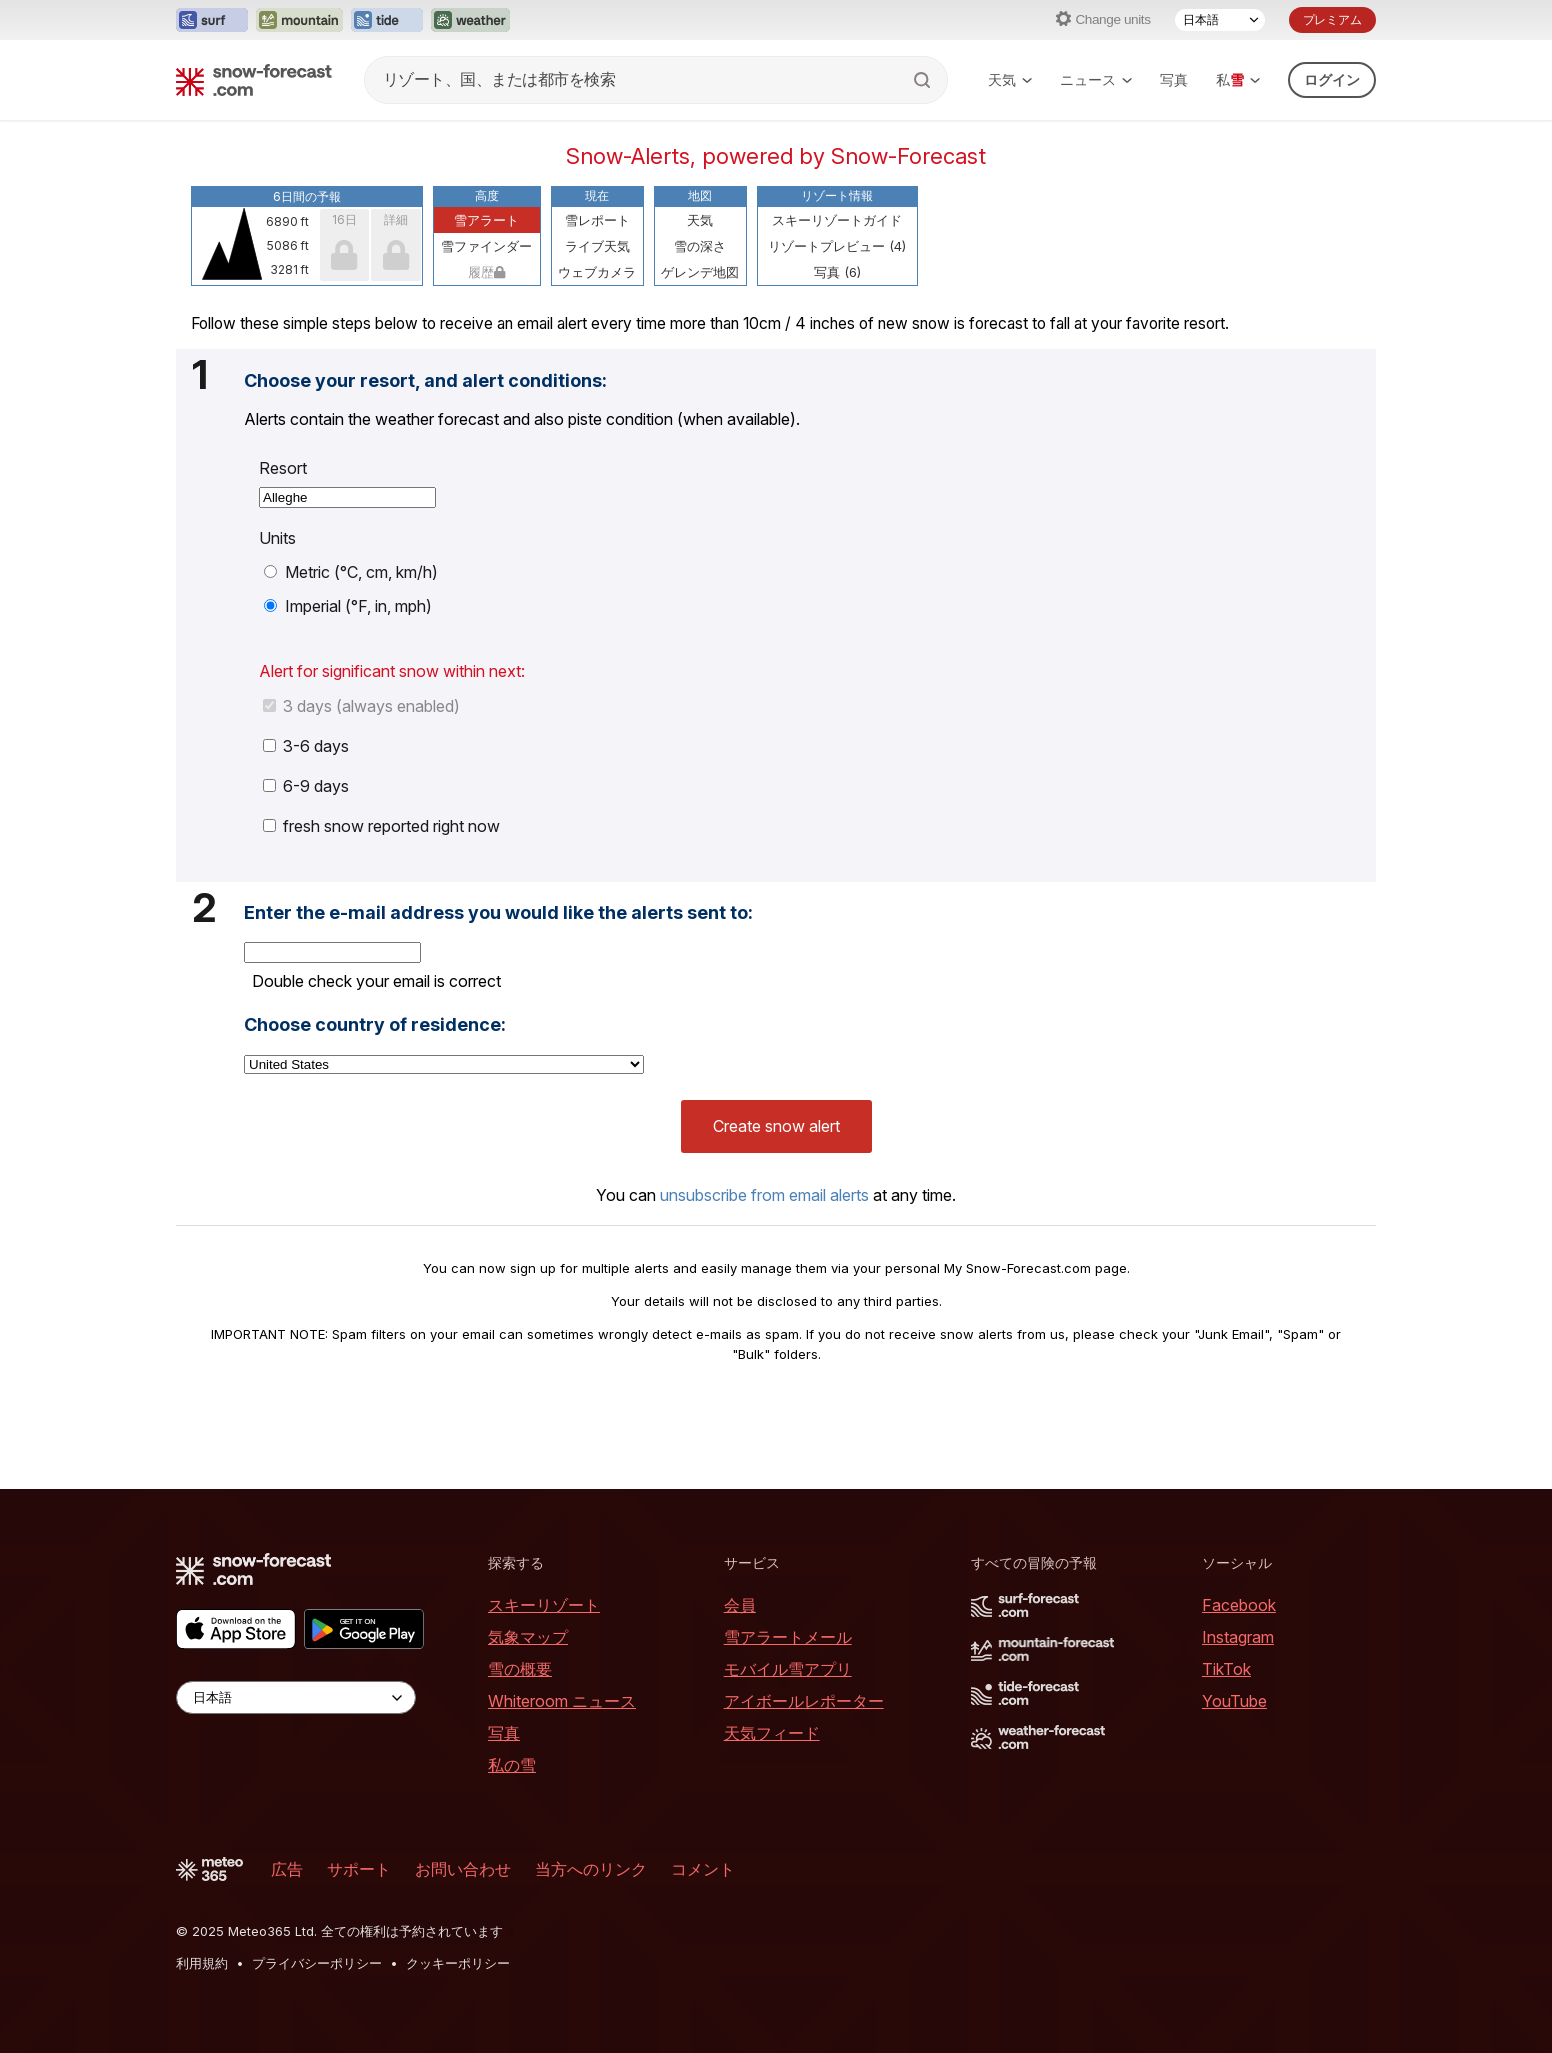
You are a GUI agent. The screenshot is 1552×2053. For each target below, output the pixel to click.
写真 (1174, 79)
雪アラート (486, 220)
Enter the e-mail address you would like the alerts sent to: (498, 913)
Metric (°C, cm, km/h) (351, 572)
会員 (740, 1605)
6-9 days (306, 786)
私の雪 (512, 1765)
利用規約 (202, 1963)
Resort (283, 468)
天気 (1010, 79)
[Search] (924, 80)
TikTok (1226, 1669)
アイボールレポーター (804, 1701)
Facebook (1239, 1605)
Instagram (1238, 1637)
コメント (703, 1869)
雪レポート (597, 220)
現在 (597, 195)
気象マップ (528, 1637)
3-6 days (306, 746)
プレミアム (1332, 19)
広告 (287, 1869)
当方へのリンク (591, 1869)
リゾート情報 (837, 195)
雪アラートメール (788, 1637)
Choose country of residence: (375, 1025)
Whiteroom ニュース (562, 1701)
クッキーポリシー (458, 1963)
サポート (359, 1869)
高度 (487, 195)
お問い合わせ (463, 1869)
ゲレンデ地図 (700, 272)
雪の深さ (700, 246)
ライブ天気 (597, 246)
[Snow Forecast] (254, 80)
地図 (700, 195)
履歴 (486, 272)
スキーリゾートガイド (837, 220)
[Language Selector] (1220, 20)
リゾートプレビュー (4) (837, 246)
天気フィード (772, 1733)
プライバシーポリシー (317, 1963)
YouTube (1234, 1701)
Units (277, 538)
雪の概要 (520, 1669)
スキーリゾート (544, 1605)
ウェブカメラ (597, 272)
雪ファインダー (486, 246)
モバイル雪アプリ (788, 1669)
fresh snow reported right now (381, 826)
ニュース (1096, 79)
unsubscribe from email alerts (764, 1195)
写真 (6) (837, 272)
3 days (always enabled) (361, 706)
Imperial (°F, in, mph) (348, 606)
